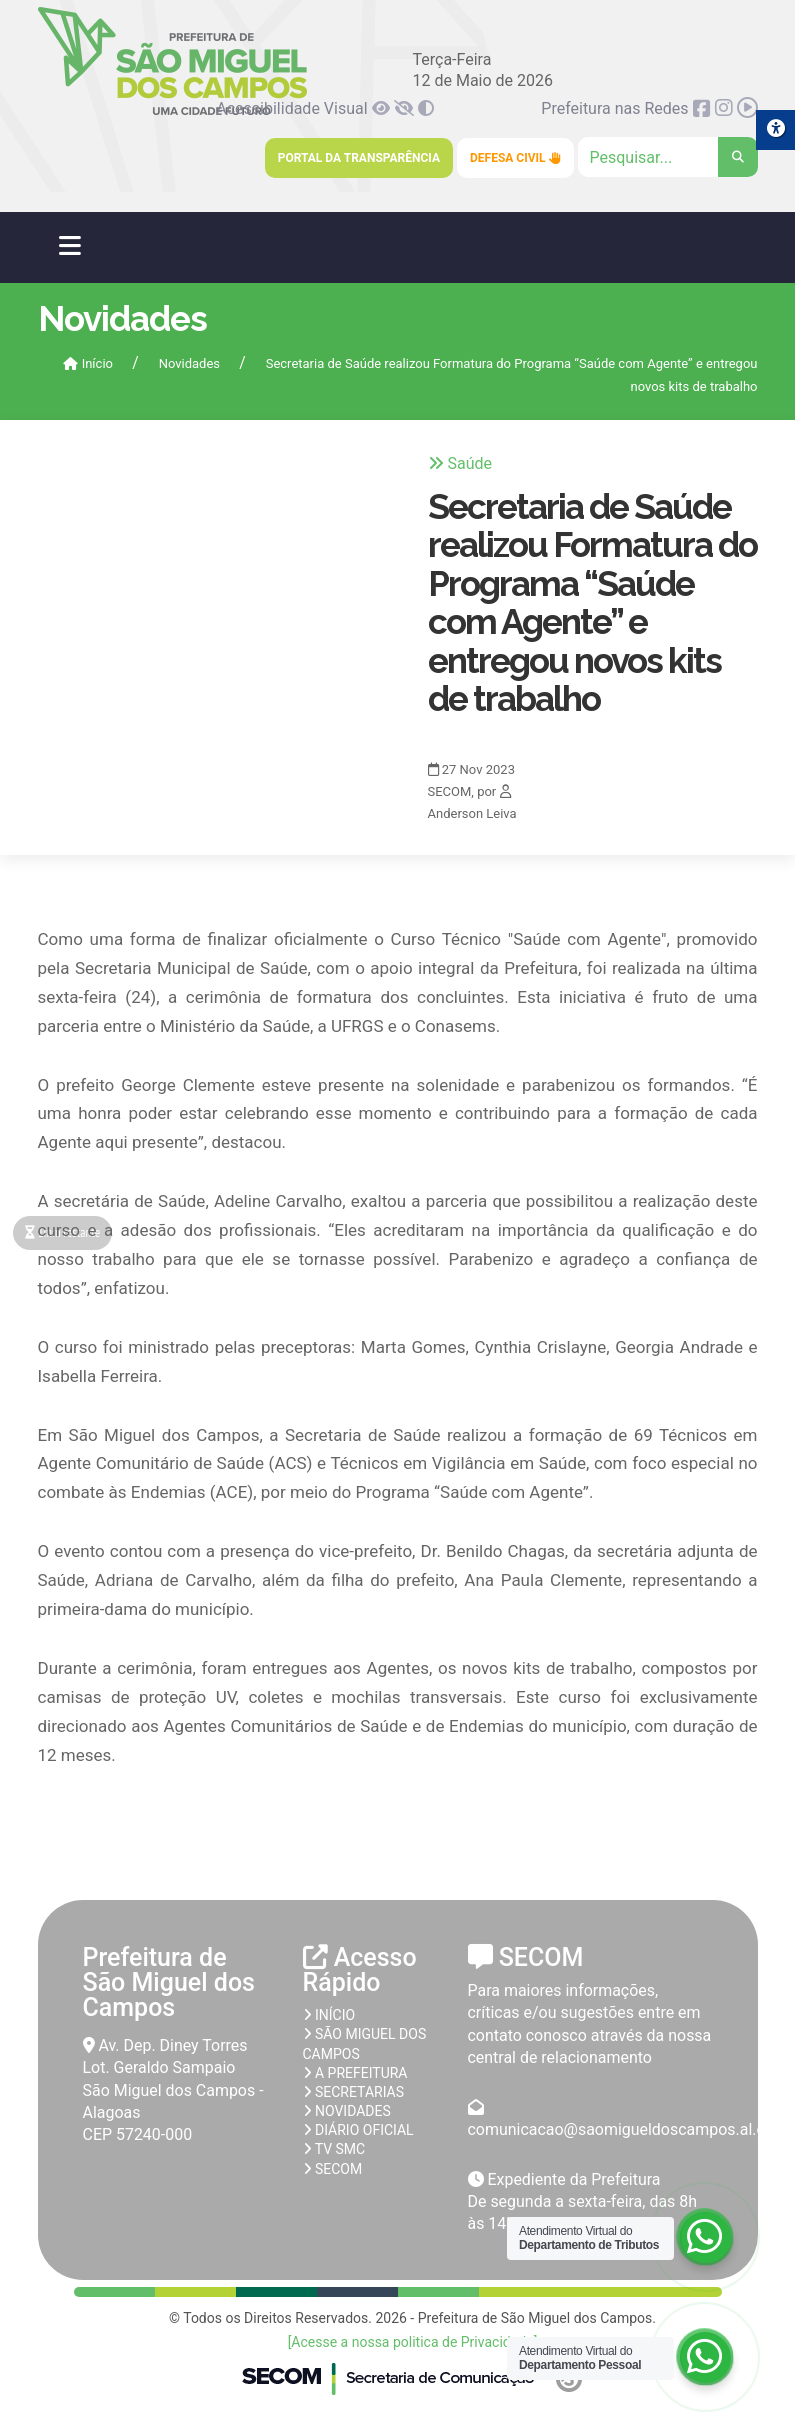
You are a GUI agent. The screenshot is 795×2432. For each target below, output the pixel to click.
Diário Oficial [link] (358, 2130)
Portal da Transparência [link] (359, 158)
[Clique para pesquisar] (668, 157)
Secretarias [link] (354, 2092)
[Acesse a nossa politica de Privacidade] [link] (413, 2342)
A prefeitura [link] (355, 2073)
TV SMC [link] (334, 2149)
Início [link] (88, 363)
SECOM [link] (333, 2169)
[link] (383, 108)
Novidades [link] (189, 363)
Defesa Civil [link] (515, 158)
